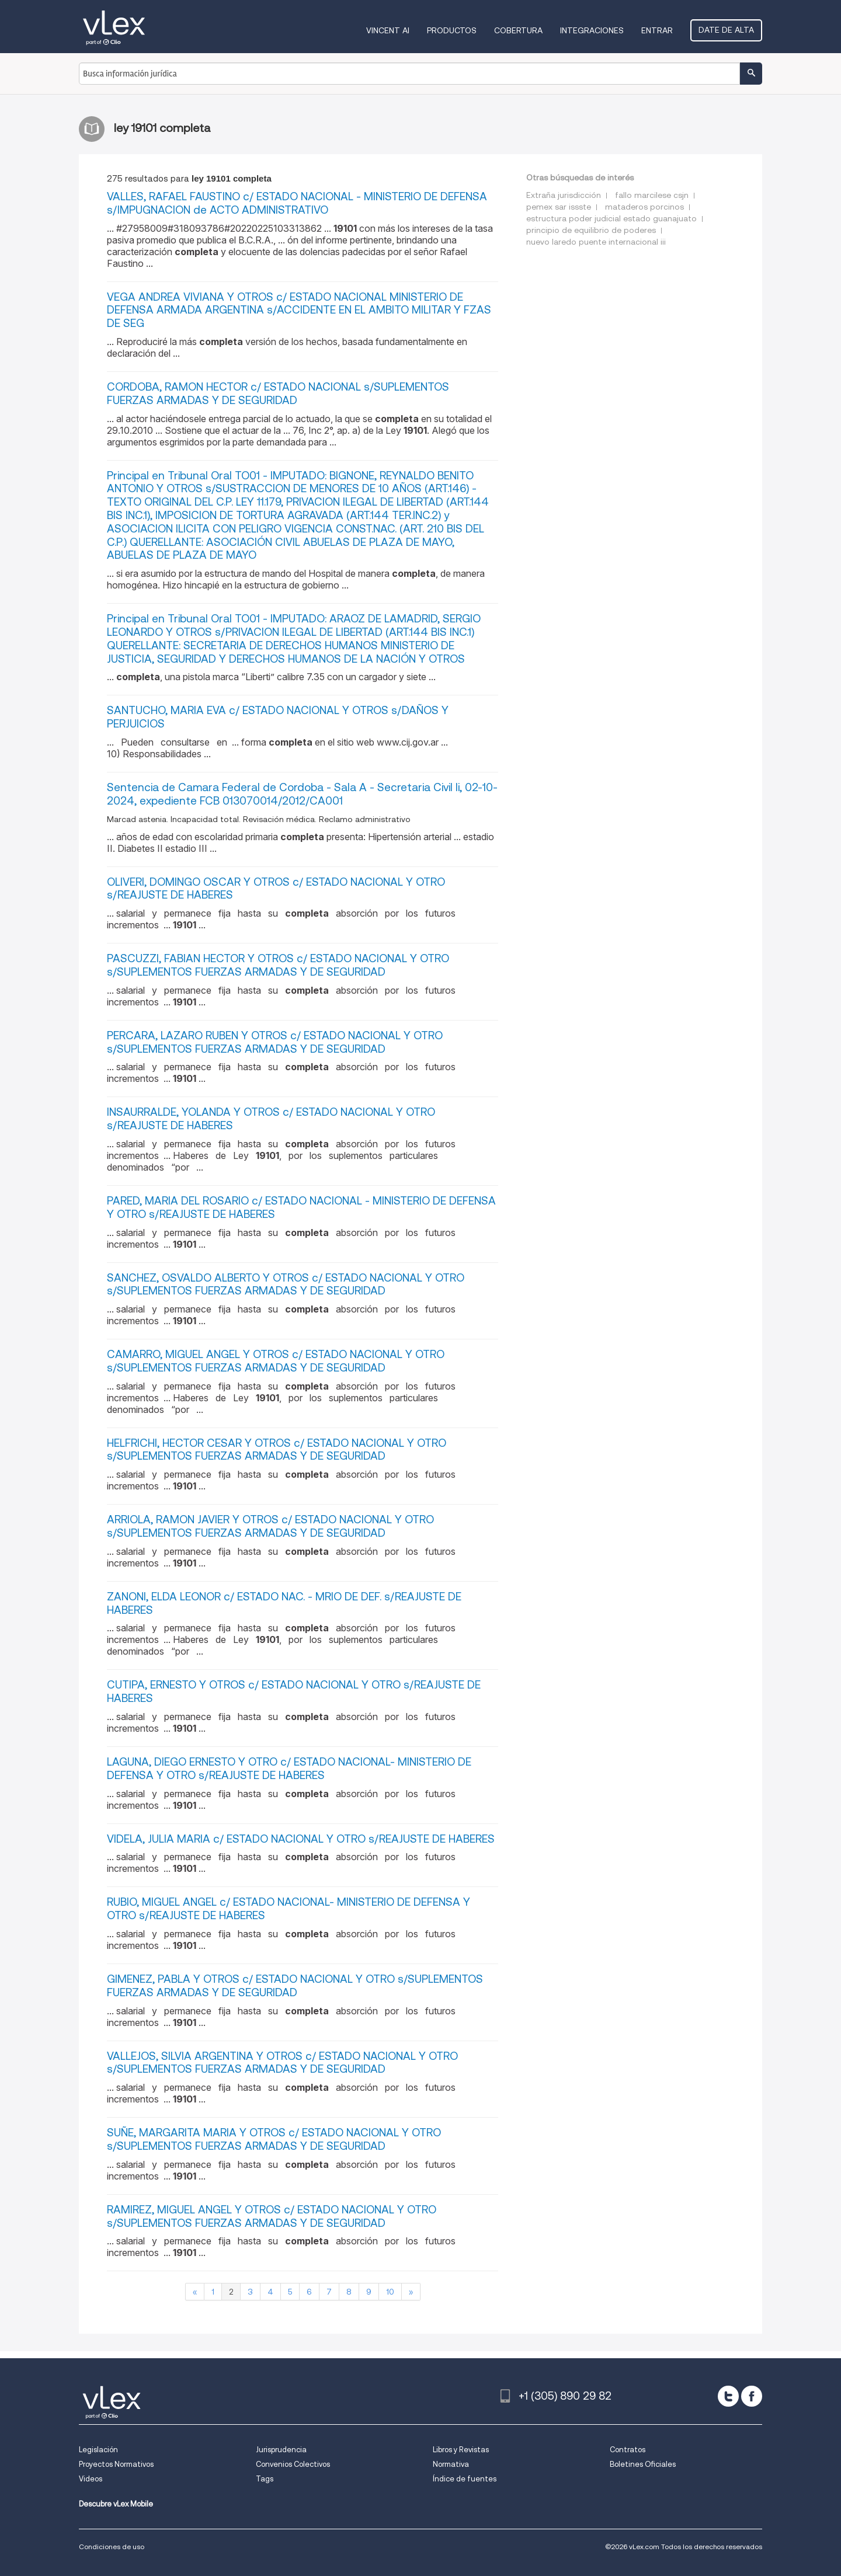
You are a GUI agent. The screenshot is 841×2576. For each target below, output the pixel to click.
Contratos (627, 2449)
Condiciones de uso (111, 2546)
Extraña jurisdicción (563, 195)
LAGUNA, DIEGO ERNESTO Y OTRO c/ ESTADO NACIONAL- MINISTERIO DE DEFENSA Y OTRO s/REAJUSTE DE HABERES (289, 1768)
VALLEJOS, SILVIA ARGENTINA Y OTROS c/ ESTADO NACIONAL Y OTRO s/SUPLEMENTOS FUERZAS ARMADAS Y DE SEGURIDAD (282, 2063)
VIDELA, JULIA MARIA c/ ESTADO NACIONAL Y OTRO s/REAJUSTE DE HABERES (301, 1839)
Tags (264, 2478)
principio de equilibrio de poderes (591, 230)
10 (390, 2291)
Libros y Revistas (461, 2449)
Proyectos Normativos (116, 2464)
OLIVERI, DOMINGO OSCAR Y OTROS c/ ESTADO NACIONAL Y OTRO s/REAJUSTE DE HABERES (276, 888)
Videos (90, 2478)
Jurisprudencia (281, 2449)
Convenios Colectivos (293, 2464)
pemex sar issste (558, 206)
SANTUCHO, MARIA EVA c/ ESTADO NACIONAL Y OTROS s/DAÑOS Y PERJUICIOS (278, 717)
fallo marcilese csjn (652, 195)
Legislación (98, 2449)
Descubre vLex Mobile (116, 2504)
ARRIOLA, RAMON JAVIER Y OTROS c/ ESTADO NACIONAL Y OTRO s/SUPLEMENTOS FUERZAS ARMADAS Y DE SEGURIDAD (270, 1526)
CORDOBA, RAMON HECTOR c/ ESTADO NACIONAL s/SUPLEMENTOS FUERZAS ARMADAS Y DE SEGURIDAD (278, 393)
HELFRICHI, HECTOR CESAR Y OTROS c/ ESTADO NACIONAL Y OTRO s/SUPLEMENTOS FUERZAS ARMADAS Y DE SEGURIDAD (276, 1450)
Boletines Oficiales (643, 2464)
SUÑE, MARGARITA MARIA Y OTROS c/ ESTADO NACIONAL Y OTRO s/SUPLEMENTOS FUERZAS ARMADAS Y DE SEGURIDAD (274, 2139)
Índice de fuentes (464, 2478)
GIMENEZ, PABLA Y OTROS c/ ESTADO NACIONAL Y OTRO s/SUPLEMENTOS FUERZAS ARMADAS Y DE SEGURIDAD (295, 1986)
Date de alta (726, 29)
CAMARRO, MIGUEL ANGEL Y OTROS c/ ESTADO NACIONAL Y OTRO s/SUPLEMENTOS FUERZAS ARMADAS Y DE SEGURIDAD (275, 1361)
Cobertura (518, 30)
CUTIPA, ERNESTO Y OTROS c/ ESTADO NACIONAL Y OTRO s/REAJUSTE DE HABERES (294, 1691)
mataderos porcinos (644, 206)
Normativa (451, 2464)
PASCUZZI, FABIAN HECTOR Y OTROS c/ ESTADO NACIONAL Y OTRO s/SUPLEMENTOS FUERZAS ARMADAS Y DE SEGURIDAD (278, 965)
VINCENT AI (387, 30)
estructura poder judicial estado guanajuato (611, 218)
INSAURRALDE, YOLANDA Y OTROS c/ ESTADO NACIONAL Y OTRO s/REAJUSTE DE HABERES (271, 1119)
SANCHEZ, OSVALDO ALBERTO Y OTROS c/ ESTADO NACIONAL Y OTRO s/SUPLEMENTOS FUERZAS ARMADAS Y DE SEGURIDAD (285, 1284)
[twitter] (728, 2396)
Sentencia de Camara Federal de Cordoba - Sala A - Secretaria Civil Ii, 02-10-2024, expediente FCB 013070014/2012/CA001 (302, 794)
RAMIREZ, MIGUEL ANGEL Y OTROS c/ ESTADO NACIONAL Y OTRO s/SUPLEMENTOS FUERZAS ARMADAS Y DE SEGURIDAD (271, 2216)
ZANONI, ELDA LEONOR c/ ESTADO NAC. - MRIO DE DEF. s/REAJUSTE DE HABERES (284, 1603)
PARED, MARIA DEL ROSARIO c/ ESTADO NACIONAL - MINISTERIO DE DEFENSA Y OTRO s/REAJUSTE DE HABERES (301, 1207)
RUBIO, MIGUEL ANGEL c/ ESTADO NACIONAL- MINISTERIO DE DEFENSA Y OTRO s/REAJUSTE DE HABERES (288, 1908)
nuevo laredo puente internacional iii (596, 241)
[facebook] (751, 2396)
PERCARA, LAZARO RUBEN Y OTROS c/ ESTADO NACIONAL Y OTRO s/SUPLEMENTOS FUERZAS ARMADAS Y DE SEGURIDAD (275, 1042)
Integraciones (592, 30)
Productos (452, 30)
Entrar (657, 30)
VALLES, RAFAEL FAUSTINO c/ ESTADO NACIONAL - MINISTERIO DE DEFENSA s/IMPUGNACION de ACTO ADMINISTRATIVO (297, 203)
